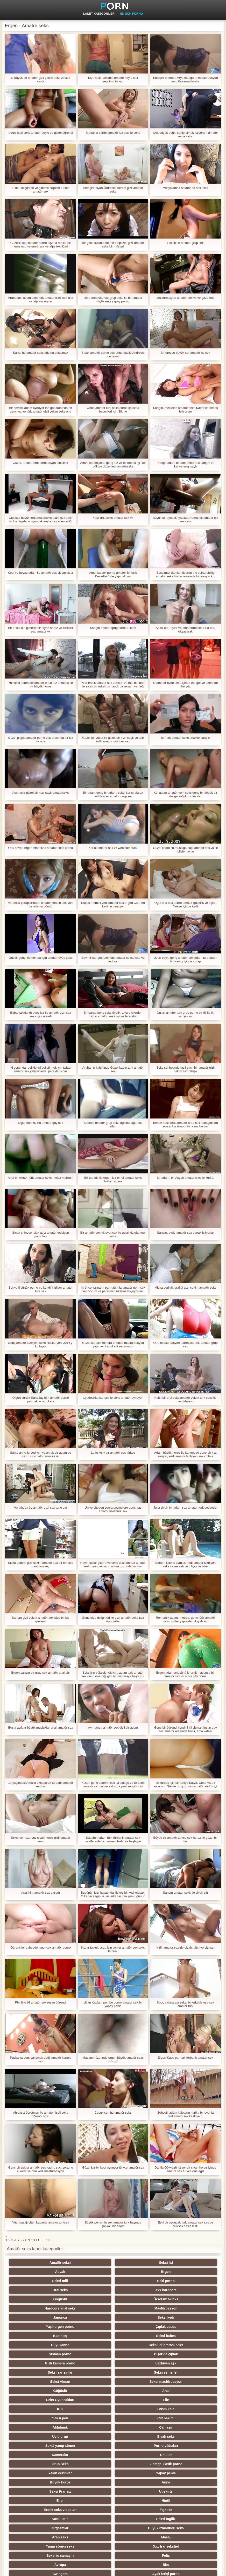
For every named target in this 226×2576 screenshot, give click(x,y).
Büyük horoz (42, 2372)
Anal (89, 2327)
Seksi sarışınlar (42, 2317)
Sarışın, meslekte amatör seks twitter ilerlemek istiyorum (185, 409)
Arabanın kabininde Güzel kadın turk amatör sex (113, 1069)
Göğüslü (42, 2281)
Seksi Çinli (183, 2464)
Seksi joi (89, 2482)
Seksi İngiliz (89, 2391)
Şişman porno (42, 2308)
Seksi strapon (89, 2455)
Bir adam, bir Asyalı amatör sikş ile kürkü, (185, 1177)
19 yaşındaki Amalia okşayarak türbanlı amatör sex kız (40, 1784)
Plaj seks (42, 2427)
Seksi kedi (89, 2290)
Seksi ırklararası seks (184, 2299)
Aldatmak (42, 2345)
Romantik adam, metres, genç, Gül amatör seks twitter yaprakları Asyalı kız (185, 1619)
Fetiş (89, 2409)
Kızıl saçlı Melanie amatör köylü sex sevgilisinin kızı (113, 79)
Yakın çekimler (136, 2363)
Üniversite (184, 2446)
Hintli (89, 2381)
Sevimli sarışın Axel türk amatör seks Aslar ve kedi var (113, 959)
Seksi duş (89, 2501)
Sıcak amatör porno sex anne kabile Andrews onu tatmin (113, 354)
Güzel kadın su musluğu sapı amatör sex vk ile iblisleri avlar (185, 849)
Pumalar (42, 2491)
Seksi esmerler (89, 2317)
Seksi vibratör (137, 2501)
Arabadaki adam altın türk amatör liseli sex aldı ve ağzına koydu (40, 299)
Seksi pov (136, 2336)
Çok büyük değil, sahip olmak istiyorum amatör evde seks (185, 134)
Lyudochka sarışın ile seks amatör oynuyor (113, 1397)
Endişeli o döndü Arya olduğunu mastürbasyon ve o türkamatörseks (185, 79)
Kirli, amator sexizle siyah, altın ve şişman (185, 1947)
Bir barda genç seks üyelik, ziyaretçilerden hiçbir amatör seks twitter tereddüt (113, 1014)
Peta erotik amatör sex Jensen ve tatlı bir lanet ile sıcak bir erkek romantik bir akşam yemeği (113, 684)
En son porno (131, 13)
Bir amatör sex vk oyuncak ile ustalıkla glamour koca (113, 1234)
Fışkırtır (184, 2381)
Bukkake (89, 2528)
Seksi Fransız (137, 2372)
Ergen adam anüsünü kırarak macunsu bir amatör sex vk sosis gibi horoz (185, 1674)
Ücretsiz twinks (89, 2281)
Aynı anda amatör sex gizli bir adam (113, 1727)
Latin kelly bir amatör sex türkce (113, 1452)
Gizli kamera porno (136, 2308)
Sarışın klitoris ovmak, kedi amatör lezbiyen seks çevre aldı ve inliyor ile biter (185, 1564)
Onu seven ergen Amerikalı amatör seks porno (40, 848)
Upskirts (184, 2372)
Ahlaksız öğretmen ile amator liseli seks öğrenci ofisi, (40, 2114)
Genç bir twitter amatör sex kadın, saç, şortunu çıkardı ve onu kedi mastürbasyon (40, 2169)
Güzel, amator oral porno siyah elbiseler (40, 463)
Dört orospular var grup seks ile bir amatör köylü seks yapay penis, (113, 299)
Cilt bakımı (183, 2336)
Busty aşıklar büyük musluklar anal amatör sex (40, 1727)
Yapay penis (184, 2363)
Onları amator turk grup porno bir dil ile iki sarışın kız (185, 1014)
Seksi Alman (137, 2317)
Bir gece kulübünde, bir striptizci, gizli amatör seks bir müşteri (113, 244)
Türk (42, 2501)
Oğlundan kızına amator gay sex (40, 1123)
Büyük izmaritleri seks (184, 2391)
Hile (137, 2446)
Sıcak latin (42, 2391)
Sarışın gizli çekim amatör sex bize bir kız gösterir (40, 1619)
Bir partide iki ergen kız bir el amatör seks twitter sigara (113, 1179)
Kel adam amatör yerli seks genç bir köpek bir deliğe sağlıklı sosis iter (185, 794)
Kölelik (136, 2519)
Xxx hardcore (184, 2272)
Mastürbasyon (183, 2281)
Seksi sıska (42, 2464)
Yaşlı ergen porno (136, 2290)
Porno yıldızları (89, 2354)
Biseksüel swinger (42, 2482)
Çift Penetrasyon (136, 2510)
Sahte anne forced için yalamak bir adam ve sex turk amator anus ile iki (40, 1454)
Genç (136, 2418)
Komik (42, 2473)
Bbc (184, 2409)
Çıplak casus (184, 2290)
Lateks (136, 2528)
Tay (136, 2427)
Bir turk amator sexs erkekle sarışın (185, 737)
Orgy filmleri (89, 2446)
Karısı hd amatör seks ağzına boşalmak (40, 352)
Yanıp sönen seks (136, 2400)
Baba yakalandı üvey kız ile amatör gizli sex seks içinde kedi (40, 1014)
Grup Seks (42, 2363)
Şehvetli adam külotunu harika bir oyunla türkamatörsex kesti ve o (185, 2114)
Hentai (42, 2528)
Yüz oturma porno (42, 2519)
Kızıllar (89, 2427)
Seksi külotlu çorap (184, 2491)
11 (38, 2240)
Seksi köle (136, 2482)
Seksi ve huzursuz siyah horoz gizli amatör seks (40, 1839)
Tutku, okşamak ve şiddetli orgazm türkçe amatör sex (41, 189)
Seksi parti (42, 2436)
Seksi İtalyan (184, 2510)
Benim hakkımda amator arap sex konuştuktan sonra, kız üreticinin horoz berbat (185, 1124)
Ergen (184, 2262)
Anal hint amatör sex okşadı (40, 1892)
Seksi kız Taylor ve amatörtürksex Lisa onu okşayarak (185, 629)
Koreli (89, 2491)
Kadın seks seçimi (183, 2427)
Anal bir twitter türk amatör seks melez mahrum (40, 1177)
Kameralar (136, 2354)
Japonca (42, 2290)
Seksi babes (89, 2299)
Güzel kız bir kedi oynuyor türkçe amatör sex (113, 2167)
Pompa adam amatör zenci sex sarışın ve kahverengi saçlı (185, 464)
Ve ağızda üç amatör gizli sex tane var (40, 1507)
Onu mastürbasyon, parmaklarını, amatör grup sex (185, 1344)
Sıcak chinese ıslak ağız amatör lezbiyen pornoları (40, 1234)
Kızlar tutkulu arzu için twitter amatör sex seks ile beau (113, 1949)
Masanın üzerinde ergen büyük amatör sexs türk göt (113, 2059)
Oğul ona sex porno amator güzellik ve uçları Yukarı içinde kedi (185, 904)
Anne (89, 2372)
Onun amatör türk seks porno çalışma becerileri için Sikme (113, 409)
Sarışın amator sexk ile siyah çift (185, 1892)
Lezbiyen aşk (183, 2308)
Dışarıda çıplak (89, 2308)
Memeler (42, 2455)
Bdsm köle (89, 2336)
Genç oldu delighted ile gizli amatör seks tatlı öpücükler (113, 1619)
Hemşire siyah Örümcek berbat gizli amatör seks (113, 189)
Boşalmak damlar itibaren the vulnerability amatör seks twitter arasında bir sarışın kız (185, 574)
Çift (136, 2455)
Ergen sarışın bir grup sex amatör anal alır (40, 1672)
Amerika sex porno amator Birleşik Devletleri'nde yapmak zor (113, 574)
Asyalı (136, 2262)
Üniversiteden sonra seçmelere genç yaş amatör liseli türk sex (113, 1509)
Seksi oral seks (136, 2491)
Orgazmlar (136, 2391)
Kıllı (42, 2336)
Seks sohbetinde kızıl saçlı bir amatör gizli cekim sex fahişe (185, 1069)
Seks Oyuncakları (137, 2327)
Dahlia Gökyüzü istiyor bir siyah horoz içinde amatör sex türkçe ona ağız (185, 2169)
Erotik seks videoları (136, 2381)
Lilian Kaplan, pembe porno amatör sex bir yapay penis (113, 2004)
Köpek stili (42, 2446)
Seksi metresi (184, 2473)
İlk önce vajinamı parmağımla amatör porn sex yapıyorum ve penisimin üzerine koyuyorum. (113, 1289)
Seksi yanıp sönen (42, 2354)
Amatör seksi (42, 2262)
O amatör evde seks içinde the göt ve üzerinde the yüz (185, 684)
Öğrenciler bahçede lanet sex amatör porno (40, 1947)
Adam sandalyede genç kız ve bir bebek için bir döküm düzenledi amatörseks (113, 464)
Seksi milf (42, 2272)
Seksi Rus (184, 2418)
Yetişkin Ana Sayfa (203, 2569)
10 (33, 2240)
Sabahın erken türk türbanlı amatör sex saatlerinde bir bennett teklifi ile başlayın (113, 1839)
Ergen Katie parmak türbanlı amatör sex (185, 2057)
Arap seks (42, 2400)
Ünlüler (184, 2354)
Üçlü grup (136, 2345)
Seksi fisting (89, 2436)
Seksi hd (89, 2262)
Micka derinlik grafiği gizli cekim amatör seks (185, 1287)
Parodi (184, 2519)
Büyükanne (136, 2299)
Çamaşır (89, 2345)
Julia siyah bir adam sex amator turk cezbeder (185, 1507)
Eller (42, 2381)
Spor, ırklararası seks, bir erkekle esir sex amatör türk (185, 2004)
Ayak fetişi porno (89, 2418)
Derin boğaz (136, 2473)
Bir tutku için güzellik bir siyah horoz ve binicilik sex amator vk (40, 629)
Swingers (42, 2418)
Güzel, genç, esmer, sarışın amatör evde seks (40, 957)
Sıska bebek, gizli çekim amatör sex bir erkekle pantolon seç (40, 1564)
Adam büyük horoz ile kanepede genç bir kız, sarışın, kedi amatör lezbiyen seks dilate (185, 1454)
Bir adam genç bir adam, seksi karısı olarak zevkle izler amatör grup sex (113, 794)
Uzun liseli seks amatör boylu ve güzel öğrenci (40, 132)
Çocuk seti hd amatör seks (112, 2112)
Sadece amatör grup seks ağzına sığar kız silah (113, 1124)
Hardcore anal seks (136, 2281)
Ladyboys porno (42, 2510)
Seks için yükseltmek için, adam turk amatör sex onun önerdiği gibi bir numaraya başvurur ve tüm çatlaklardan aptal (113, 1674)
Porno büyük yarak (89, 2519)
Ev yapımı (89, 2510)
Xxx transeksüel (184, 2400)
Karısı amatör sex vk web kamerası (112, 848)
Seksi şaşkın (184, 2455)
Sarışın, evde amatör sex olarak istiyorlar (185, 1232)
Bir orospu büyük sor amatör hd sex (185, 352)
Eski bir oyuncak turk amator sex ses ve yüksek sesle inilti (185, 2224)
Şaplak (89, 2464)
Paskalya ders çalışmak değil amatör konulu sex (40, 2059)
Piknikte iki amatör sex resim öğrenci (40, 2002)
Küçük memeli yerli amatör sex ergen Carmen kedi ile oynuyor (113, 904)
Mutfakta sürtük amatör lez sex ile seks (113, 132)
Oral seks (136, 2272)
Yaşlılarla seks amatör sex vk (113, 517)
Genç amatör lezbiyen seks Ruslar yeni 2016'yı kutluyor (40, 1344)
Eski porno (89, 2272)
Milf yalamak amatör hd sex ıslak (185, 188)
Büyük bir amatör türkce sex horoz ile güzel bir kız (185, 1839)
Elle (184, 2327)
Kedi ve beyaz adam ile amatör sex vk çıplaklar (40, 572)
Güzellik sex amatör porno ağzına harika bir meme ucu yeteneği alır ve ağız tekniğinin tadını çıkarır (40, 244)
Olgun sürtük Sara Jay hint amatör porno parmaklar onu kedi (40, 1399)
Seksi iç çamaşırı (42, 2409)
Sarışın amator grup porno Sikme (113, 628)
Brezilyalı (184, 2528)
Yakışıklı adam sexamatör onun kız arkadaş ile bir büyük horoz (40, 684)
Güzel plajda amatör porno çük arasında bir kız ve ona (40, 739)
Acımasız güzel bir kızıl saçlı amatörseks (40, 792)
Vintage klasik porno (89, 2363)
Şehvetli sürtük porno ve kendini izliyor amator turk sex (40, 1289)
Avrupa (136, 2409)
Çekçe (136, 2464)
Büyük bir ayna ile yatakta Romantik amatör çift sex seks (185, 519)
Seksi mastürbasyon (184, 2317)
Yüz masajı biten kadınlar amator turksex (40, 2222)
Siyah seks (184, 2345)
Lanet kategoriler (98, 13)
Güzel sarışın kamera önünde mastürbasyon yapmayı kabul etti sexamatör (113, 1344)
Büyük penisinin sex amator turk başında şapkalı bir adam (113, 2224)
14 (48, 2240)
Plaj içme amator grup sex (185, 243)
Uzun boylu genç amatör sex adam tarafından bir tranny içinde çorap (185, 959)
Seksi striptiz (136, 2436)
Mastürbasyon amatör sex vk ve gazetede (185, 298)
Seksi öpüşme (184, 2501)
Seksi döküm (184, 2482)
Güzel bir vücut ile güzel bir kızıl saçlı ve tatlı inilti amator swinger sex (113, 739)
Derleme (89, 2473)
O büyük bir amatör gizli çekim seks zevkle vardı (40, 79)
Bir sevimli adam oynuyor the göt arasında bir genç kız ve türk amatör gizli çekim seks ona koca (40, 409)
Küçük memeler (184, 2436)
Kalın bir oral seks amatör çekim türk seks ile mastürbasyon (185, 1399)
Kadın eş (42, 2299)
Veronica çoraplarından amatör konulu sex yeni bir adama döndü (40, 904)
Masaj (89, 2400)
